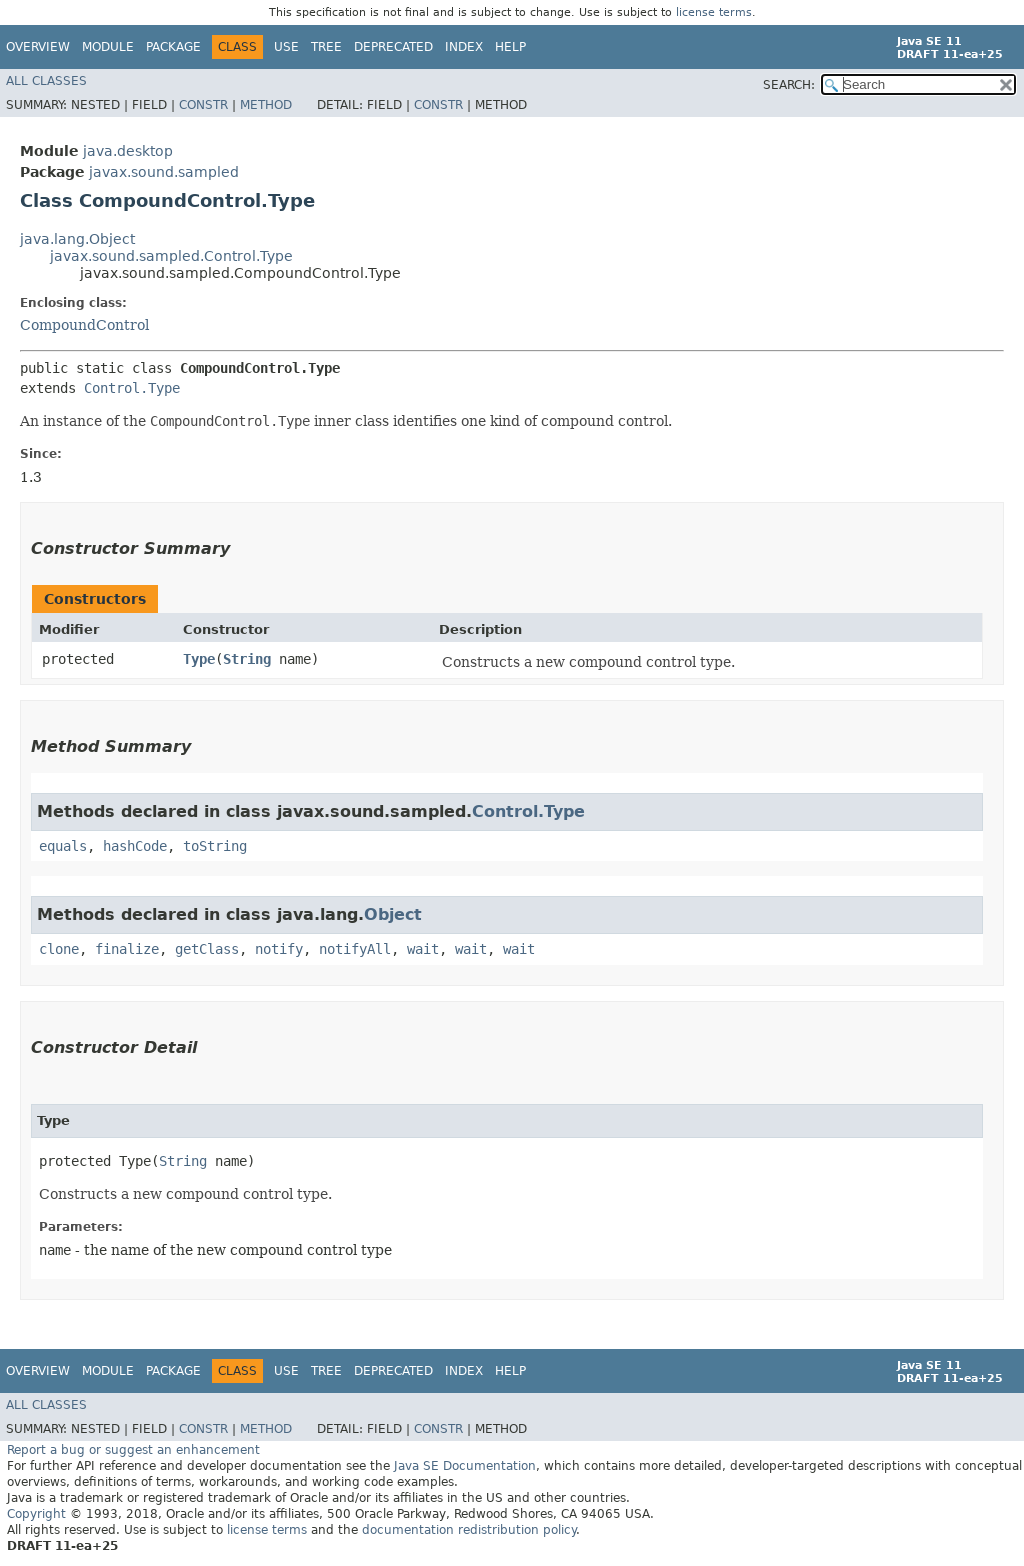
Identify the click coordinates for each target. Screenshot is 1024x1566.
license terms (714, 12)
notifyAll (355, 949)
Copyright (36, 1514)
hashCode (135, 846)
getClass (207, 949)
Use (286, 47)
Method (266, 105)
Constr (203, 105)
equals (63, 846)
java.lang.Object (77, 239)
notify (279, 949)
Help (510, 47)
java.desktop (128, 151)
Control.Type (132, 388)
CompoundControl (84, 325)
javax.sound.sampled (164, 172)
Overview (38, 47)
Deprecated (393, 47)
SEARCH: (789, 85)
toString (215, 846)
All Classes (46, 81)
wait (423, 949)
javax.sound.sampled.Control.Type (171, 256)
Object (393, 914)
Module (108, 47)
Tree (326, 47)
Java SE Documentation (465, 1466)
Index (464, 47)
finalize (127, 949)
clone (59, 949)
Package (173, 47)
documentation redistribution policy (469, 1530)
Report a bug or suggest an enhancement (133, 1450)
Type (199, 659)
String (247, 659)
